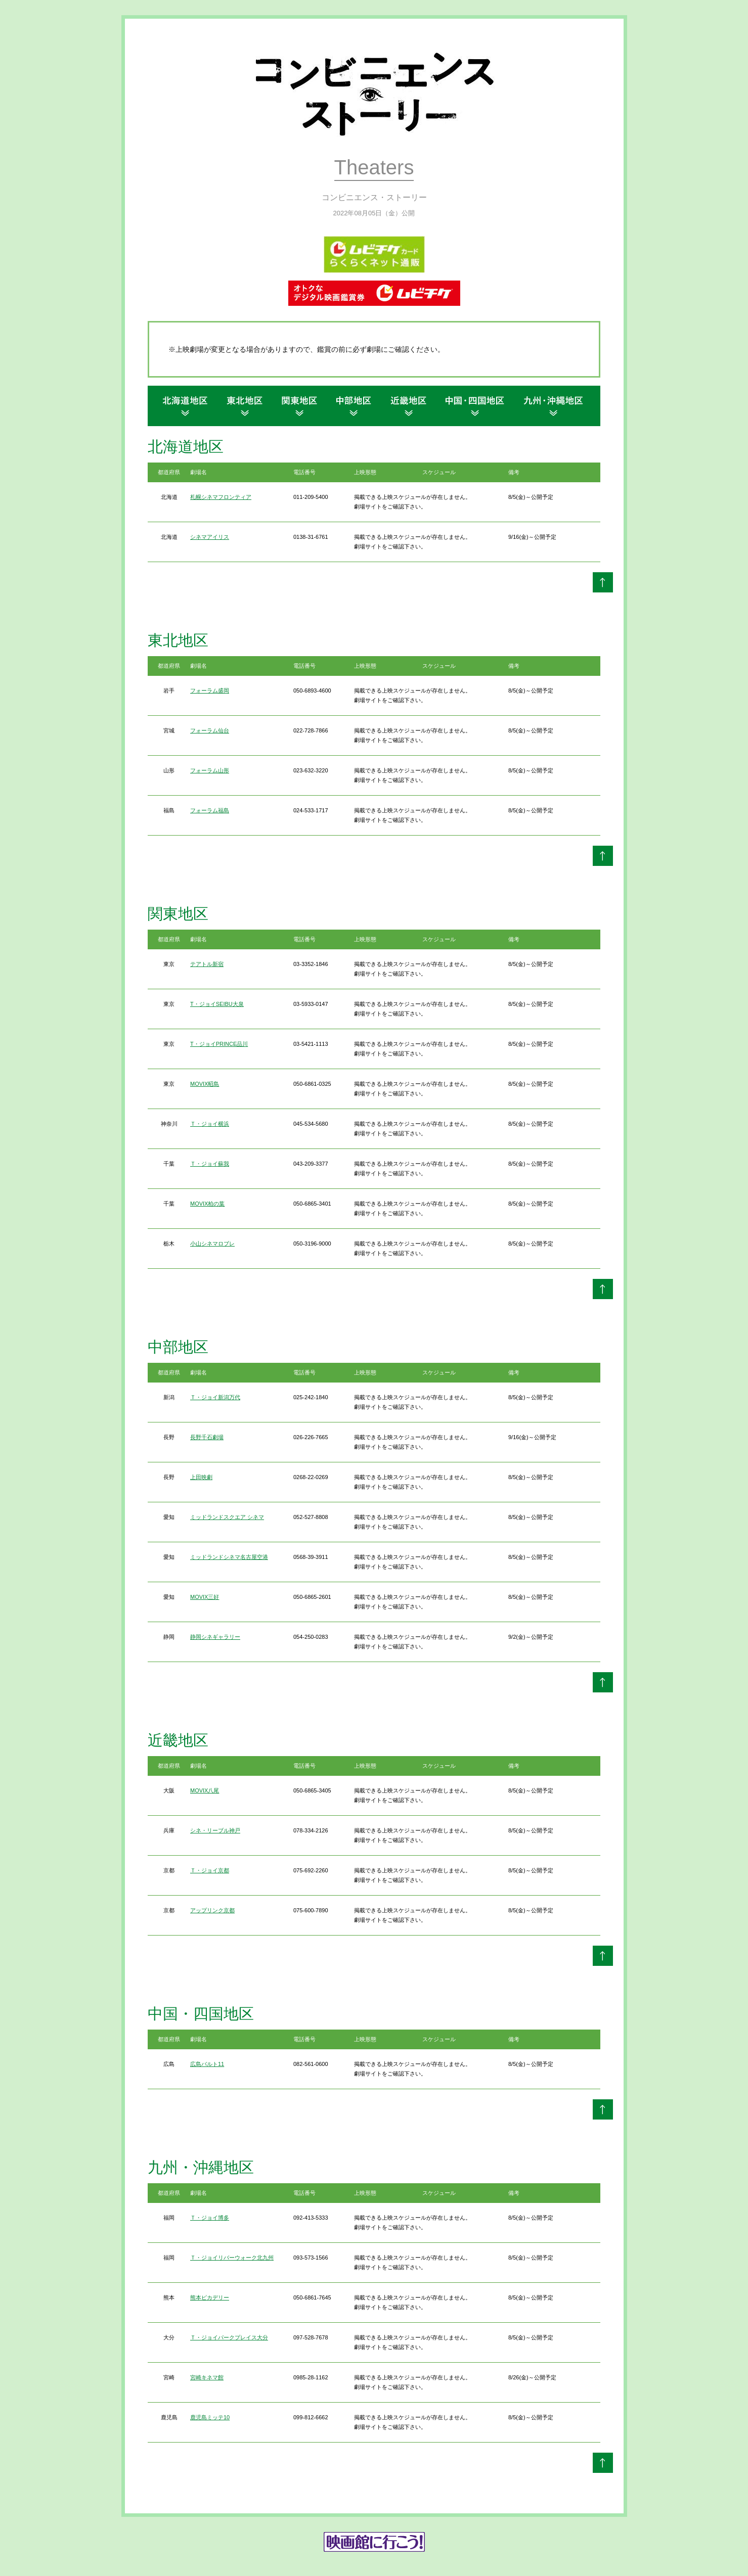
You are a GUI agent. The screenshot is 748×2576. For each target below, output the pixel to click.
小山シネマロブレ (212, 1243)
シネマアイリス (209, 537)
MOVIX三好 (204, 1597)
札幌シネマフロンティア (220, 497)
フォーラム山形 (209, 770)
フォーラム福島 (209, 810)
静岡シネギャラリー (215, 1637)
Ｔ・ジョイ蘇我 (209, 1164)
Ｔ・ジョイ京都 (209, 1870)
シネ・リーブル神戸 (215, 1830)
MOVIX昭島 (204, 1084)
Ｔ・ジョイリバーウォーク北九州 (232, 2258)
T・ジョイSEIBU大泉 (217, 1004)
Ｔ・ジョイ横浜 (209, 1124)
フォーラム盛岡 (209, 690)
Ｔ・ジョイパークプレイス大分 (229, 2337)
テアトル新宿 (207, 964)
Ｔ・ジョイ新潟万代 (215, 1397)
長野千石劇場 (207, 1437)
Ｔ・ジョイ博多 (209, 2218)
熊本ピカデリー (209, 2297)
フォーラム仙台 (209, 730)
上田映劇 (201, 1477)
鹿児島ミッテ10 (210, 2417)
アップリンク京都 (212, 1910)
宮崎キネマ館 (207, 2377)
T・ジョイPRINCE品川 (219, 1044)
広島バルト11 (207, 2064)
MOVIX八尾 (204, 1790)
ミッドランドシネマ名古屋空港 (229, 1557)
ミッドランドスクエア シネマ (227, 1517)
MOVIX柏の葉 (207, 1204)
